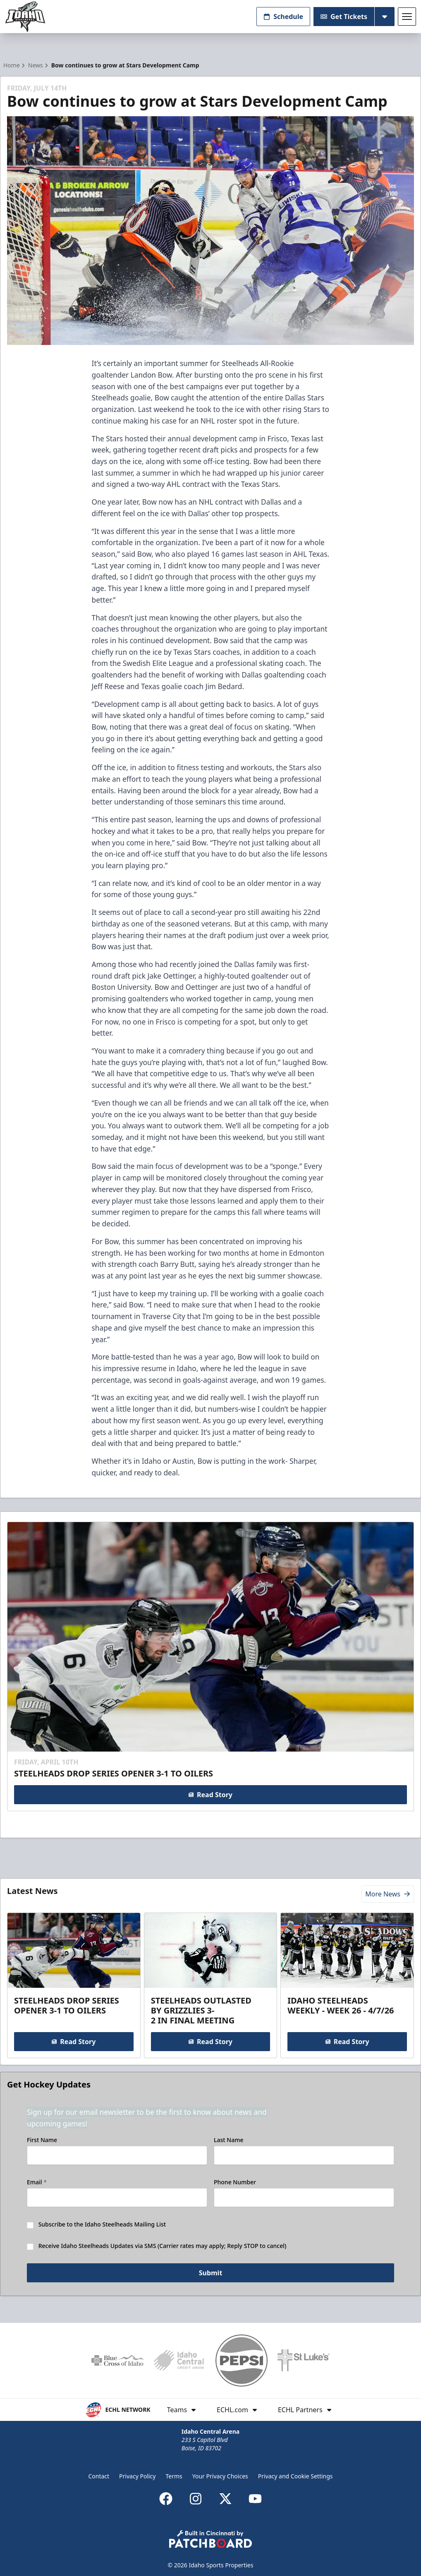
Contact (98, 2476)
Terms (173, 2476)
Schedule (283, 16)
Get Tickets (344, 16)
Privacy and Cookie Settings (295, 2476)
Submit (210, 2273)
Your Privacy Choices (220, 2476)
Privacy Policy (137, 2476)
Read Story (210, 1795)
